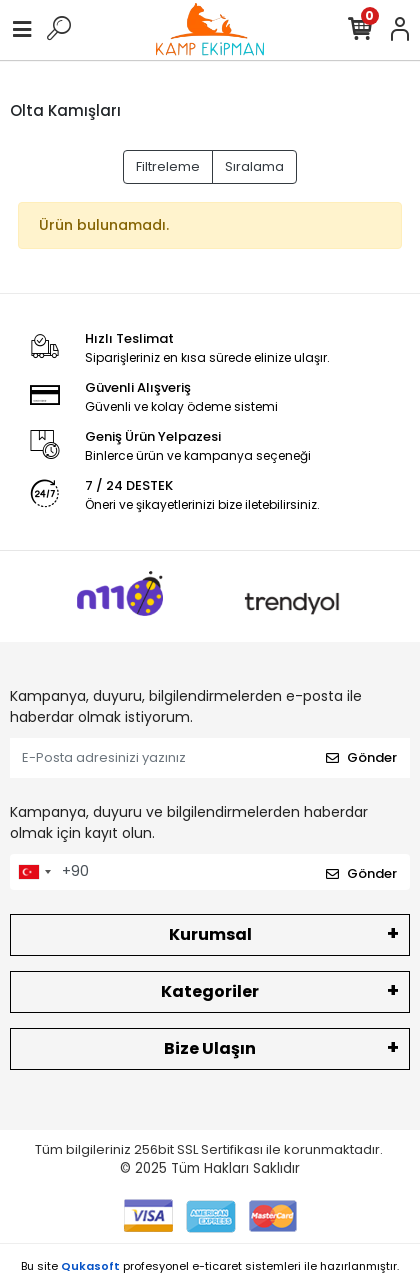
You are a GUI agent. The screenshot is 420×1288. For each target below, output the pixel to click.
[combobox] (34, 872)
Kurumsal (210, 934)
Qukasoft (90, 1266)
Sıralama (254, 166)
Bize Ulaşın (210, 1048)
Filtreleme (168, 166)
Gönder (361, 757)
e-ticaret (217, 1266)
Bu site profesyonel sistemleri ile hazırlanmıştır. (210, 1266)
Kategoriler (210, 991)
